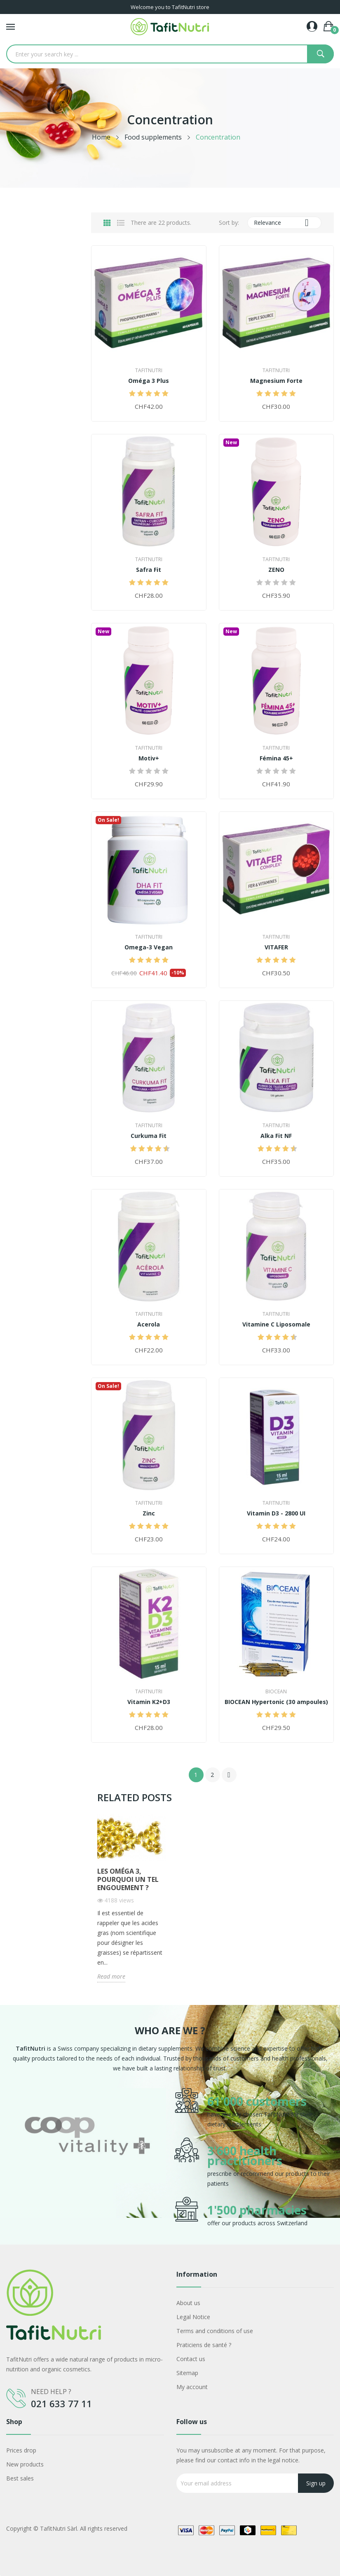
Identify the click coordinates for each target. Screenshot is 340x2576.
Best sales (20, 2478)
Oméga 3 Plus (148, 381)
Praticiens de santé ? (203, 2345)
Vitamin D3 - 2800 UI (276, 1513)
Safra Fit (148, 569)
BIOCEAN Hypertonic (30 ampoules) (276, 1702)
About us (188, 2303)
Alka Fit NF (276, 1136)
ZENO (276, 569)
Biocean (276, 1691)
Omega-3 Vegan (148, 947)
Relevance (284, 222)
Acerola (148, 1324)
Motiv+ (148, 758)
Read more (111, 1976)
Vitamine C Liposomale (276, 1324)
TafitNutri (148, 370)
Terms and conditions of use (214, 2331)
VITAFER (276, 947)
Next (229, 1775)
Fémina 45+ (276, 758)
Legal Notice (193, 2317)
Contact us (190, 2359)
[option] (87, 2158)
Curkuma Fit (148, 1136)
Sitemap (187, 2373)
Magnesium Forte (276, 381)
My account (192, 2387)
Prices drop (21, 2450)
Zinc (149, 1513)
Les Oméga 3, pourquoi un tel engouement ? (128, 1879)
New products (25, 2464)
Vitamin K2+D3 (148, 1702)
